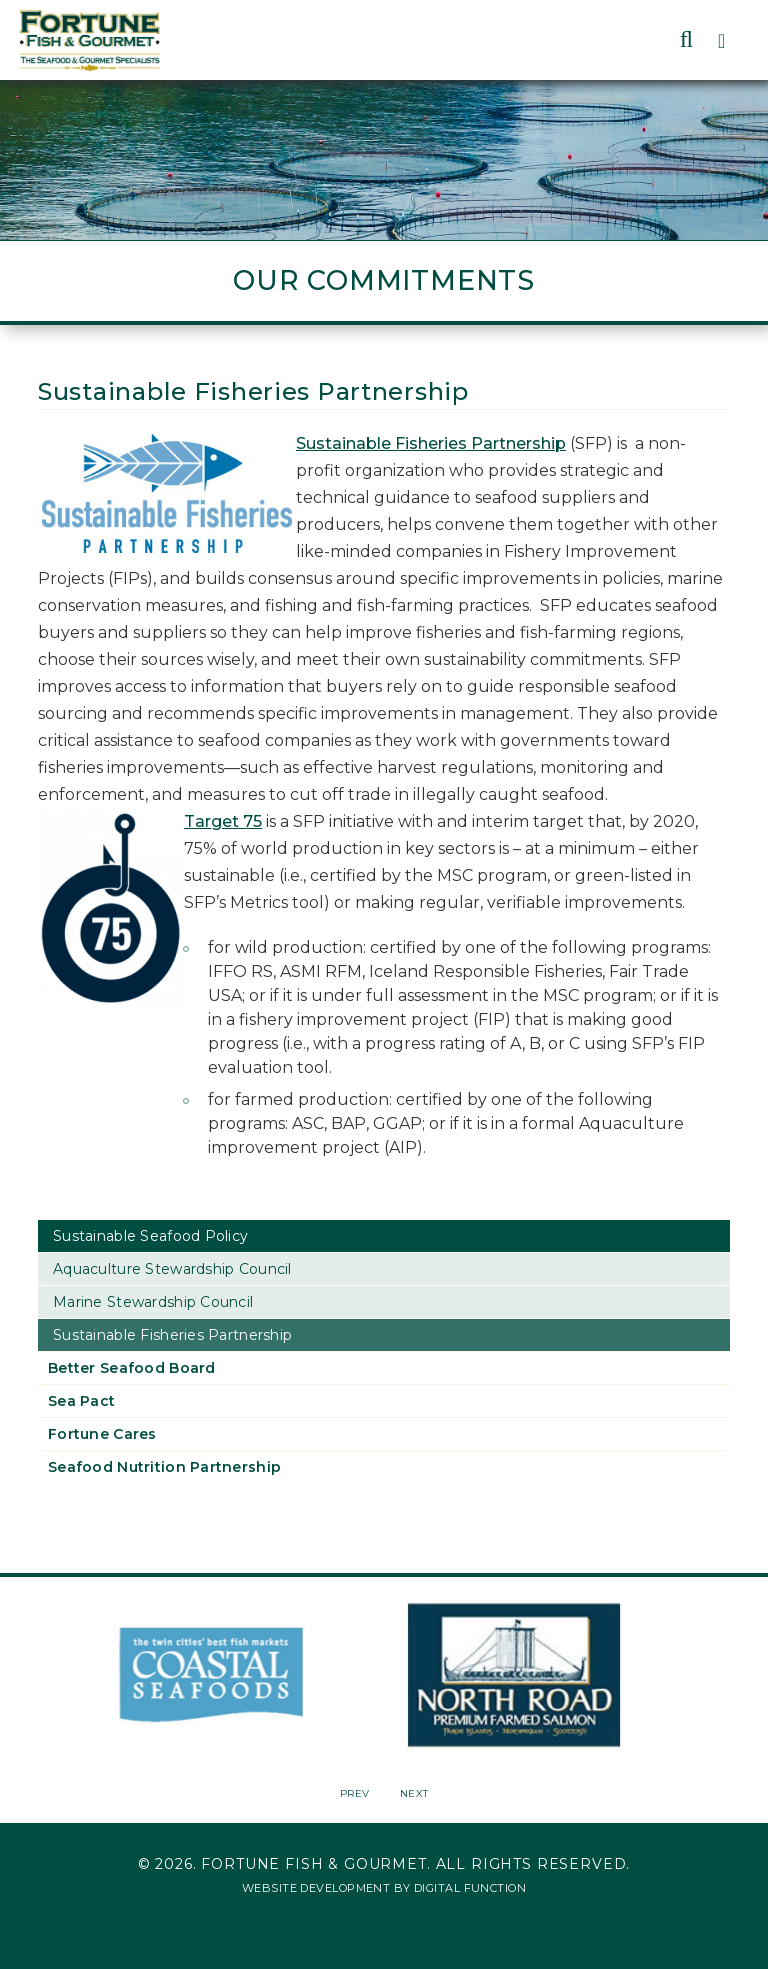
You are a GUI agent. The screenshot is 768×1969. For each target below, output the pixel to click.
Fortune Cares (102, 1434)
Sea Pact (81, 1401)
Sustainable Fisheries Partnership (431, 443)
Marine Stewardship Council (153, 1302)
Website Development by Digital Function (384, 1888)
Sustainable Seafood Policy (150, 1236)
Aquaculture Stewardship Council (172, 1269)
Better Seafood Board (132, 1368)
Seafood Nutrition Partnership (164, 1467)
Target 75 (223, 821)
